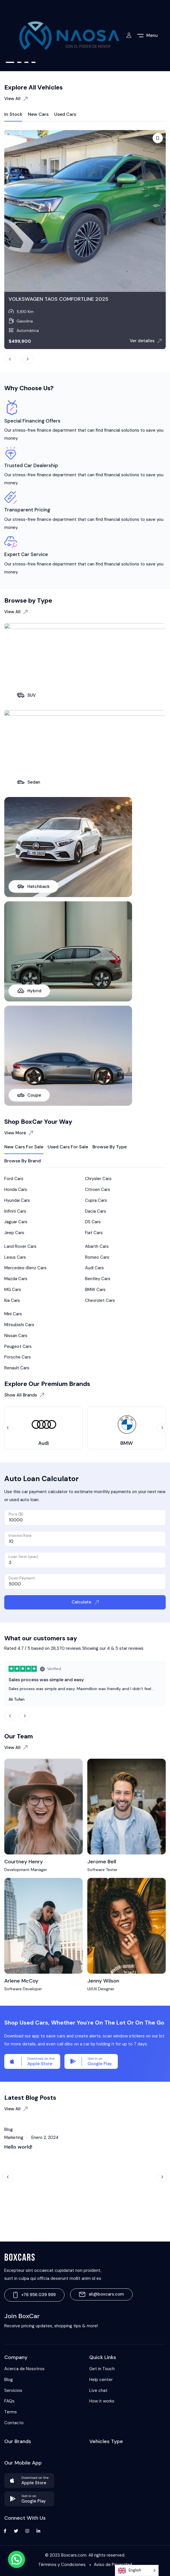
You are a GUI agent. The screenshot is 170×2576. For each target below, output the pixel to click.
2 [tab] (19, 62)
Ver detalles (145, 341)
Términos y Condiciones (62, 2564)
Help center (101, 2379)
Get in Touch (102, 2369)
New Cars (38, 114)
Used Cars (65, 114)
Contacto (14, 2423)
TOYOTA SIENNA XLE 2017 (39, 299)
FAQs (9, 2401)
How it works (101, 2401)
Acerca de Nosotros (24, 2369)
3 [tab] (26, 62)
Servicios (13, 2390)
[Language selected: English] (137, 2570)
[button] (16, 2559)
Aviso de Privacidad (113, 2564)
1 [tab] (10, 62)
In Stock (13, 114)
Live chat (98, 2390)
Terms (10, 2412)
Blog (8, 2379)
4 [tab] (33, 62)
